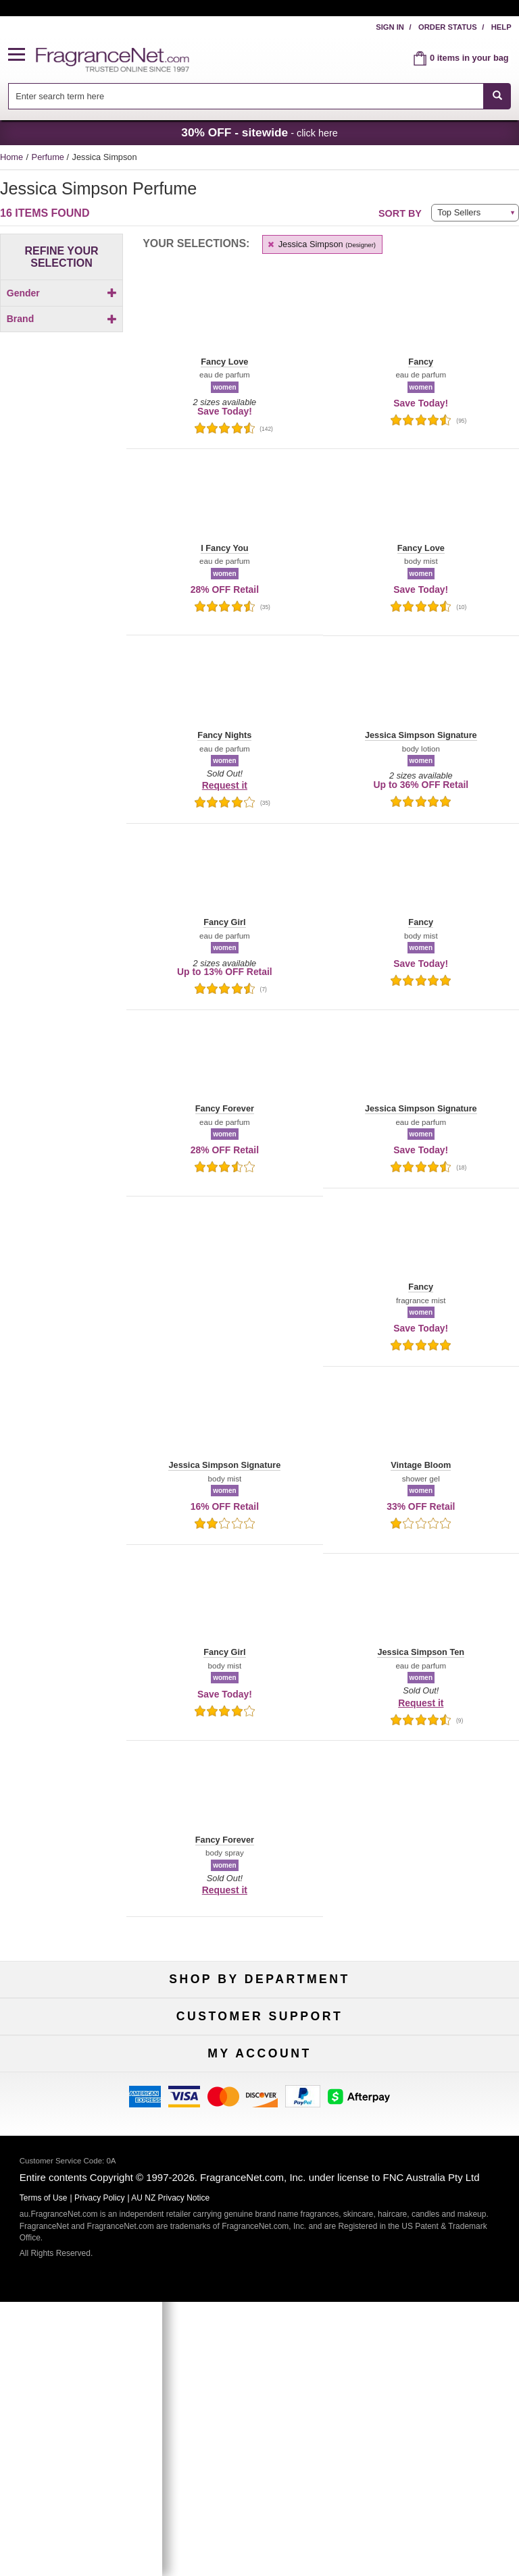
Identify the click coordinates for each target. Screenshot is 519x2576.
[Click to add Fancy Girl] (58, 488)
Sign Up (260, 2507)
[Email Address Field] (288, 2447)
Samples (259, 2043)
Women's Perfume (82, 2043)
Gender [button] (62, 293)
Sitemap (437, 2220)
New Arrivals (436, 2043)
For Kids (436, 2021)
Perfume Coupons (437, 2242)
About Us (82, 2220)
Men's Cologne (82, 2066)
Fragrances (82, 2021)
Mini (436, 2066)
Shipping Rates (259, 2220)
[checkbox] (61, 316)
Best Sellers (260, 2066)
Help (501, 27)
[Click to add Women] (61, 316)
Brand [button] (62, 341)
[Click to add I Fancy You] (58, 550)
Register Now (82, 2374)
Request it (224, 785)
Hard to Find (437, 2088)
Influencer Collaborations (82, 2264)
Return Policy (259, 2176)
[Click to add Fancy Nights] (58, 517)
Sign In (390, 27)
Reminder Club (259, 2374)
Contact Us (83, 2198)
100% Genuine (436, 2176)
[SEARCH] (497, 96)
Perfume (49, 157)
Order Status (447, 27)
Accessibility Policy (82, 2242)
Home (11, 157)
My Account (82, 2352)
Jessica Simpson (321, 244)
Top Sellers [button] (458, 212)
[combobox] (260, 96)
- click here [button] (259, 132)
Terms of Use (437, 2198)
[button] (22, 55)
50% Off (259, 2021)
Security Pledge (259, 2198)
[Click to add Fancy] (58, 460)
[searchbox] (246, 96)
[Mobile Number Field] (288, 2478)
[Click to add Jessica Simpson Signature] (58, 588)
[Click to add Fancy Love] (58, 502)
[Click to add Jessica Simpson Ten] (58, 609)
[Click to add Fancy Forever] (58, 474)
